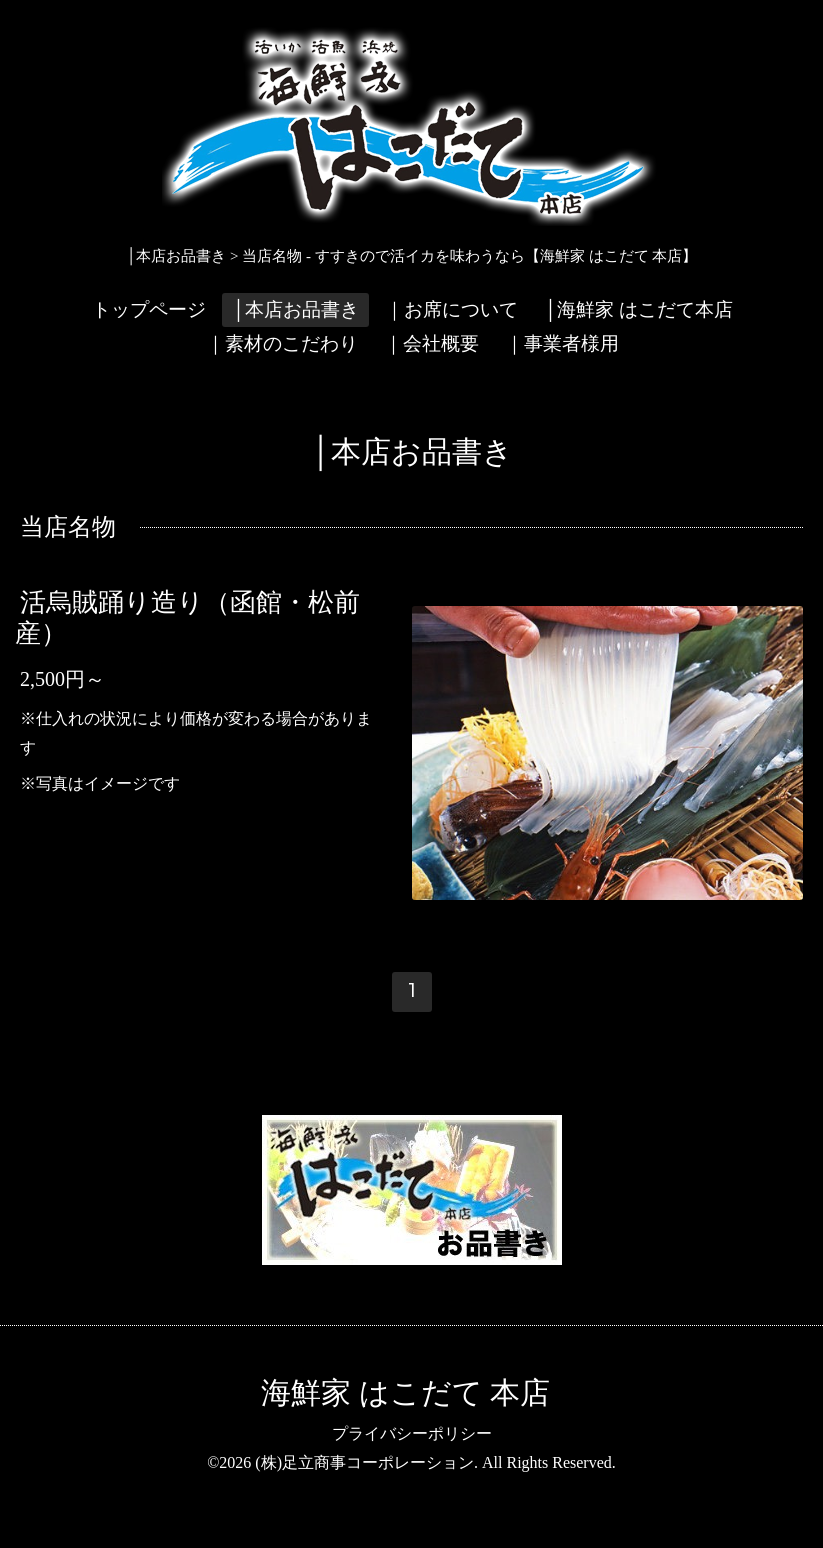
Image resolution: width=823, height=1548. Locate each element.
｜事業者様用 (562, 343)
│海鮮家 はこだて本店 (638, 309)
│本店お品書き (295, 309)
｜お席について (451, 309)
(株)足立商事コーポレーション (364, 1462)
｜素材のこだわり (282, 343)
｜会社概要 (431, 343)
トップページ (149, 309)
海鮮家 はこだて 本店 (405, 1392)
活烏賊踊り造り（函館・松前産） (187, 617)
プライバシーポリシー (412, 1433)
